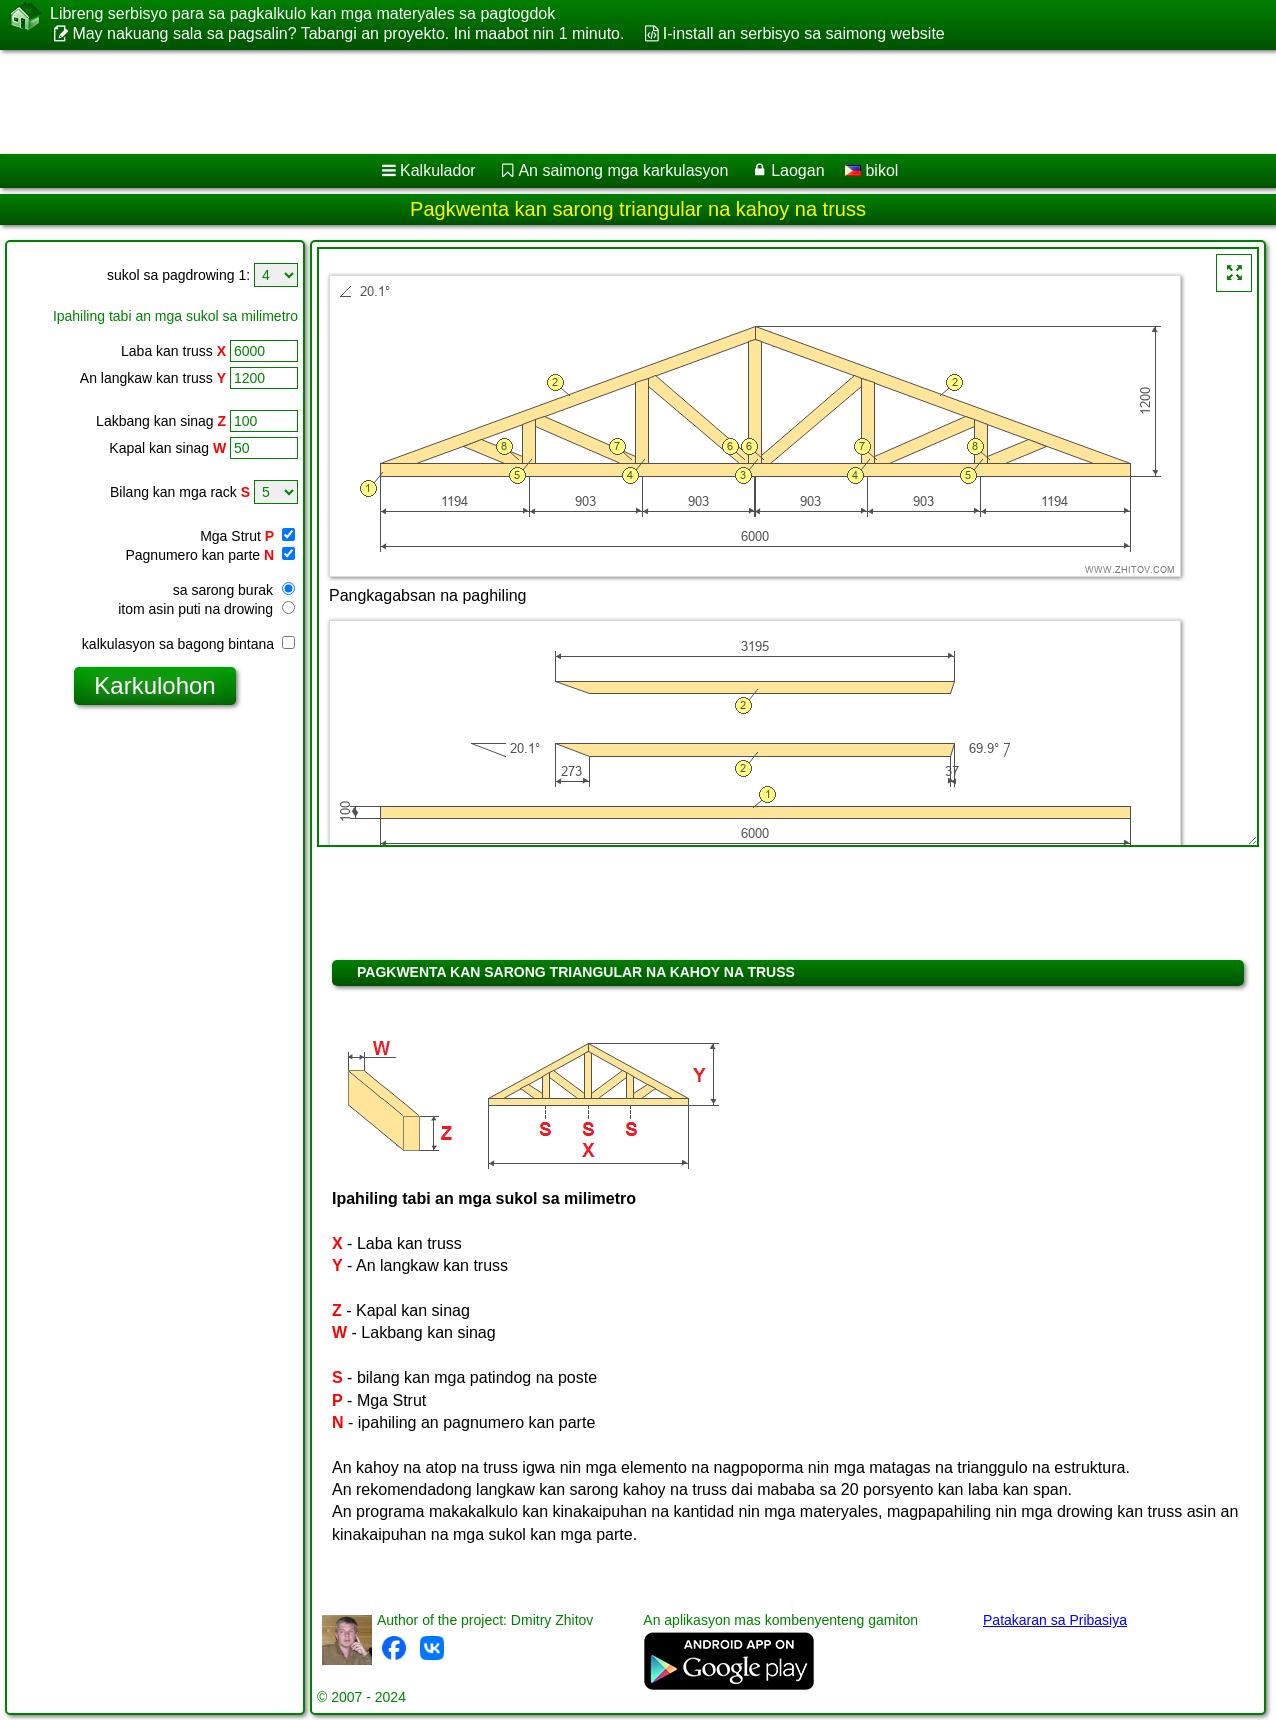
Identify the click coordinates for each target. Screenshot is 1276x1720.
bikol (871, 170)
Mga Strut (247, 536)
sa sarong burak (234, 590)
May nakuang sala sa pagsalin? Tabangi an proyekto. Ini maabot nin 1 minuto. (348, 33)
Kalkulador (438, 170)
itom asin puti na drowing (206, 609)
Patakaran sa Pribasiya (1055, 1620)
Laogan (797, 170)
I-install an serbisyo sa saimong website (804, 33)
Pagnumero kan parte (210, 555)
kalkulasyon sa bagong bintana (188, 644)
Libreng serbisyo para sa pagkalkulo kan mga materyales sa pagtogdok (302, 14)
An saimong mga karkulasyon (623, 170)
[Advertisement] (607, 102)
